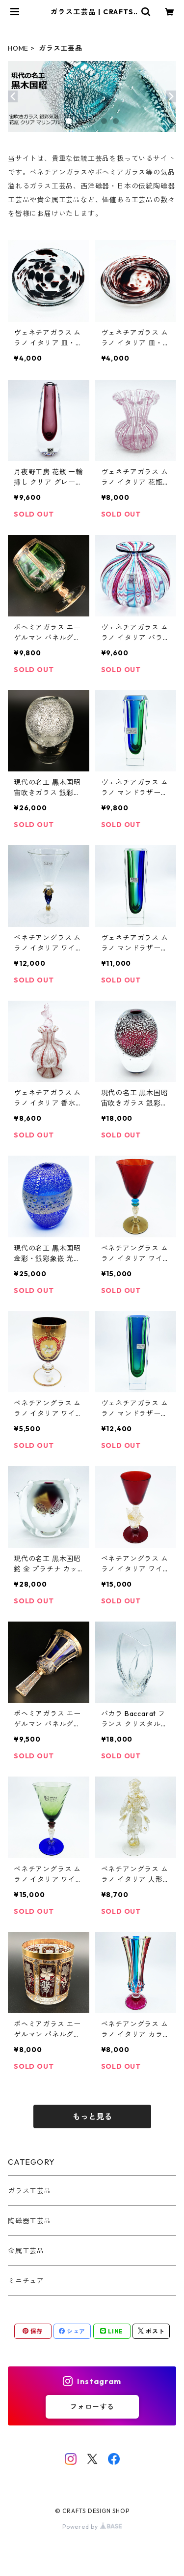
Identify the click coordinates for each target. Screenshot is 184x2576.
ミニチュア (26, 2280)
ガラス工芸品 (30, 2190)
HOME (18, 48)
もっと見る (92, 2116)
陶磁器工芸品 (30, 2220)
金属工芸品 (26, 2250)
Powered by (92, 2526)
